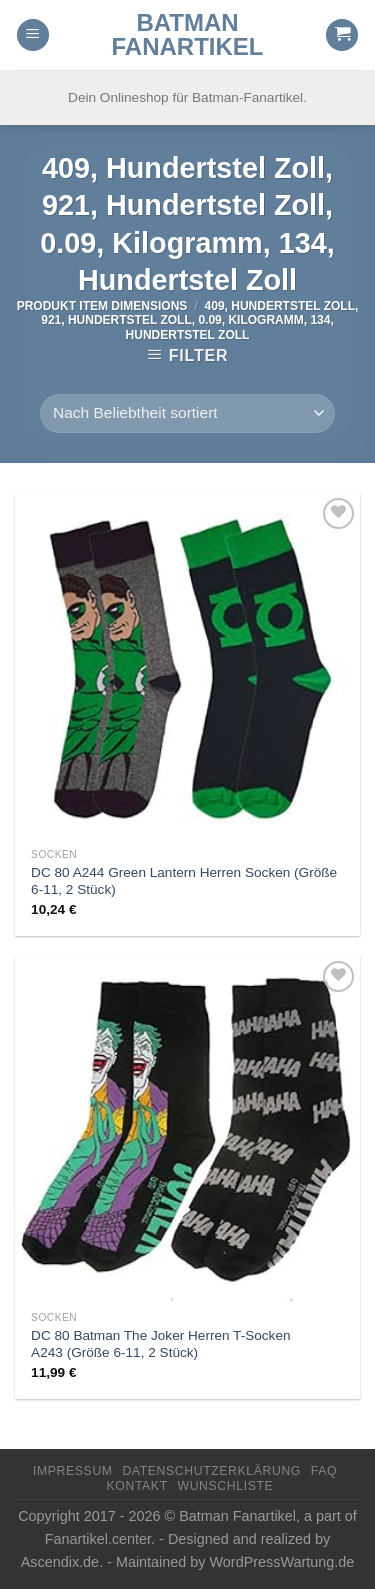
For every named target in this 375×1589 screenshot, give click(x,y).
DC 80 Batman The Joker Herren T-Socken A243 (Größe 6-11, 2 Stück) (160, 1344)
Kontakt (137, 1486)
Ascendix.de (60, 1562)
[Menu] (33, 35)
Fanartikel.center (98, 1539)
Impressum (73, 1471)
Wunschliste (226, 1486)
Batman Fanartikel (188, 35)
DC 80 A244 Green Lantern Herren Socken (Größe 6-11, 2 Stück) (184, 881)
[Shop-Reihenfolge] (187, 413)
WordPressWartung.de (282, 1562)
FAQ (324, 1471)
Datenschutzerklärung (211, 1471)
